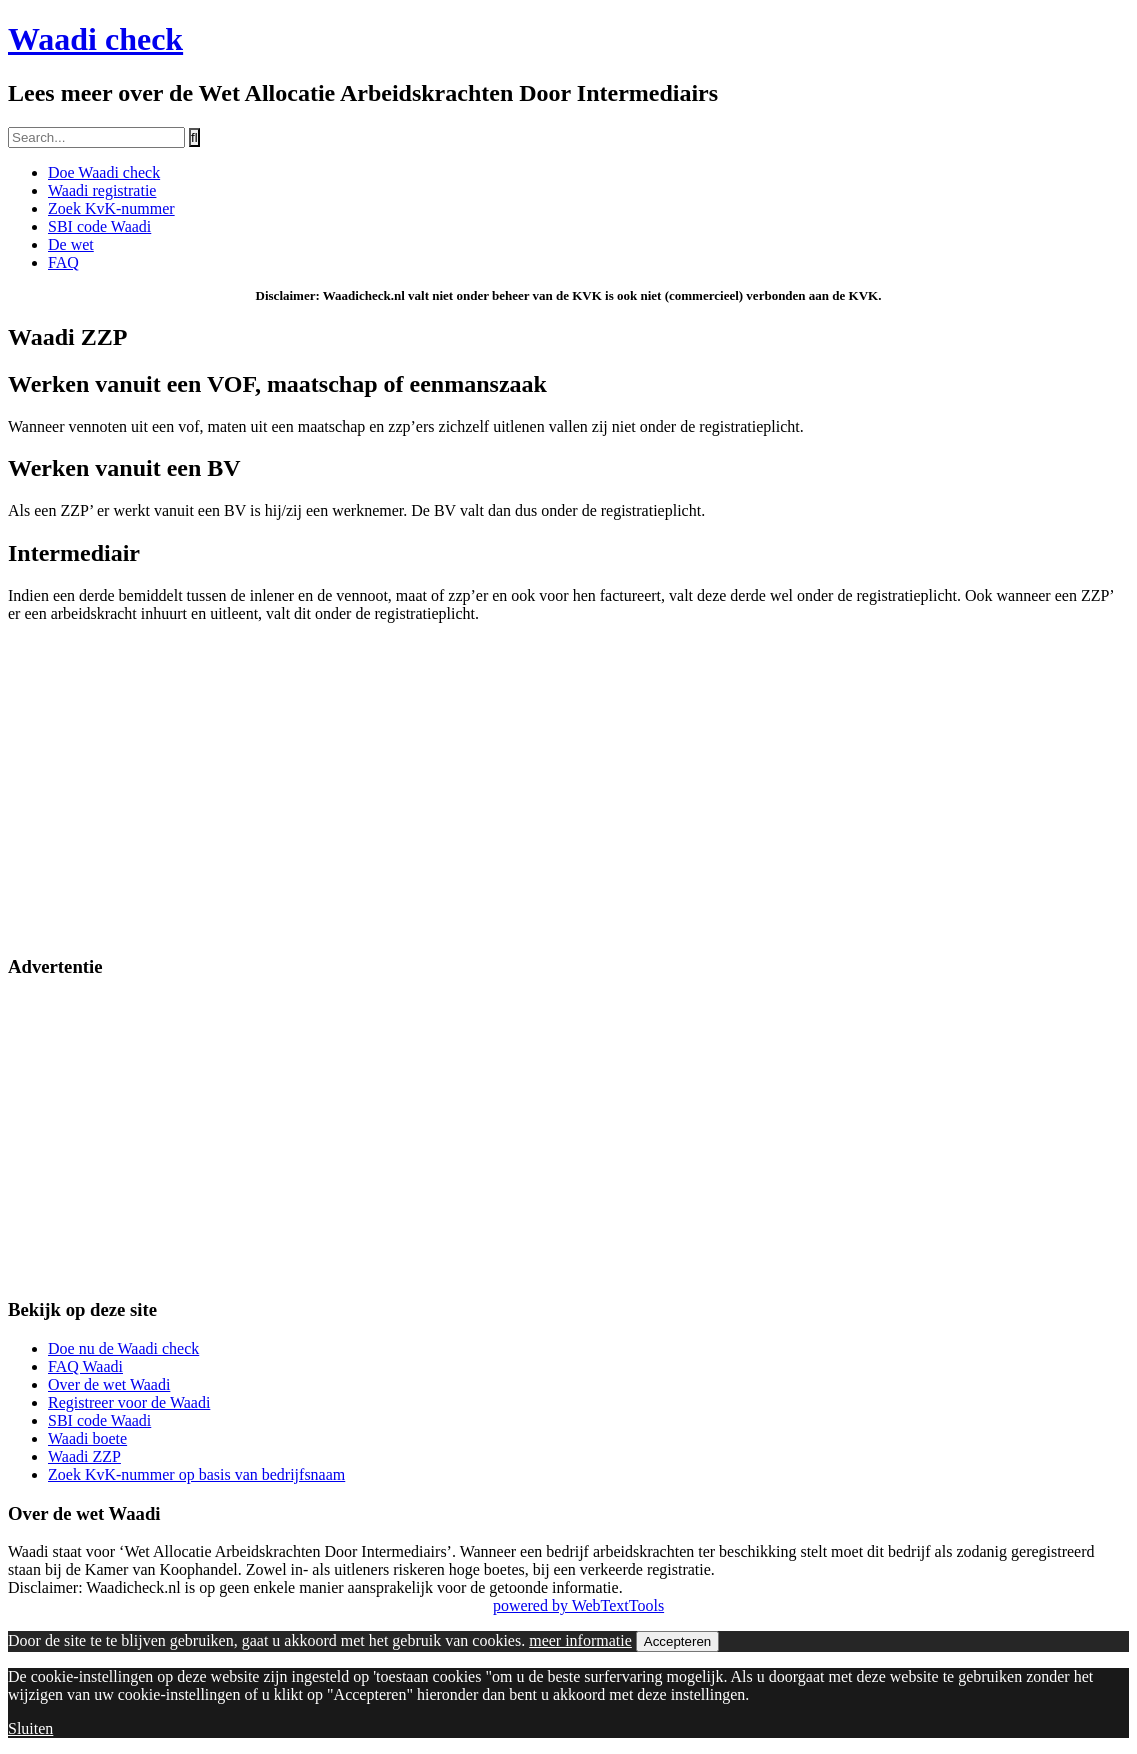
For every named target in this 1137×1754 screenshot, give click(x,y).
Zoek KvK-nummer (111, 208)
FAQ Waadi (85, 1366)
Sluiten (30, 1728)
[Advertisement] (568, 797)
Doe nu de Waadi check (123, 1348)
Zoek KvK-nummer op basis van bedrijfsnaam (196, 1474)
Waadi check (95, 39)
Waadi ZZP (84, 1456)
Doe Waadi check (104, 172)
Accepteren (677, 1641)
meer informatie (580, 1640)
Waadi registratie (102, 190)
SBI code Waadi (99, 226)
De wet (71, 244)
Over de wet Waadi (109, 1384)
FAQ (63, 262)
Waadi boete (87, 1438)
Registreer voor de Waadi (129, 1402)
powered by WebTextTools (578, 1605)
